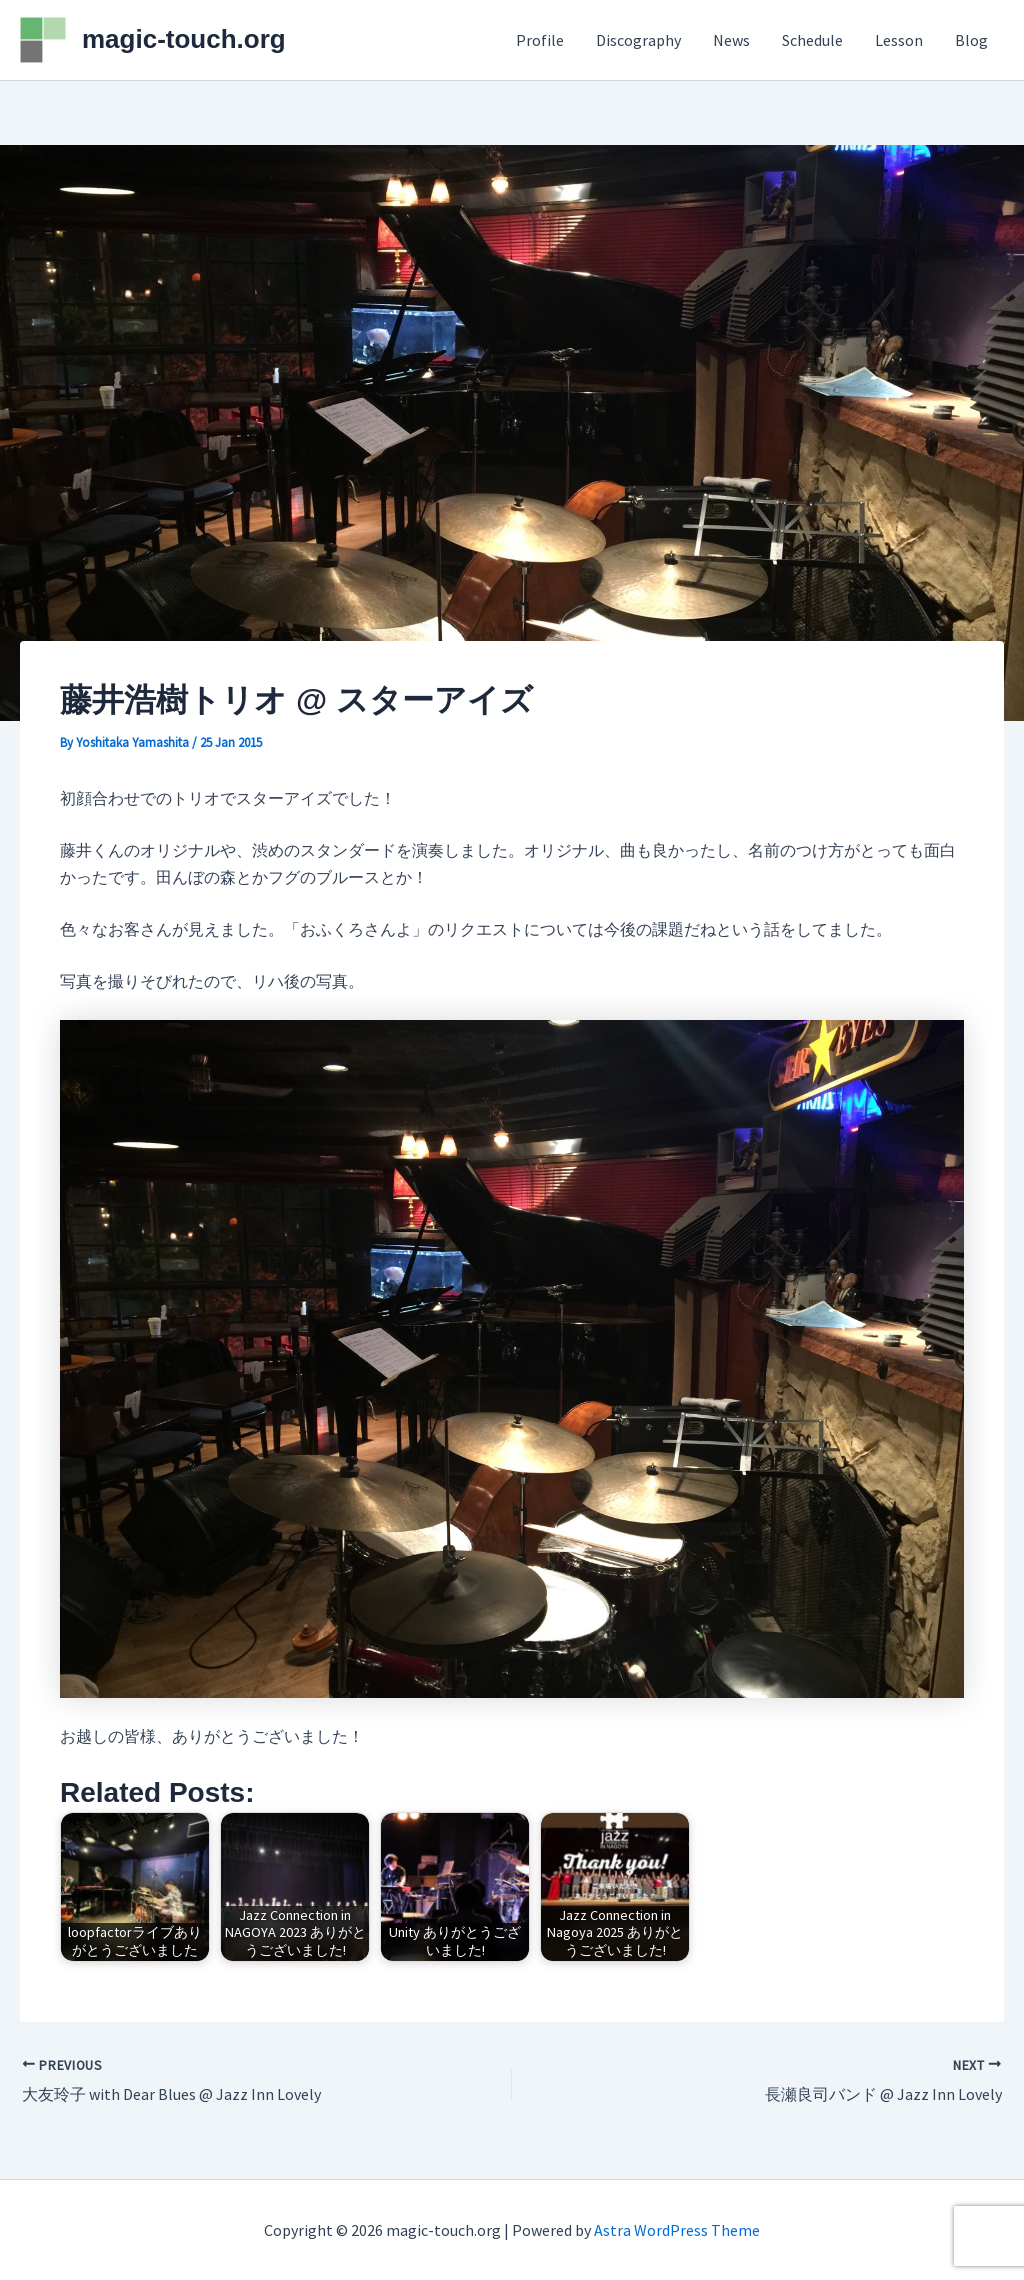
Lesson (899, 40)
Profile (540, 40)
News (731, 40)
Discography (638, 40)
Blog (971, 40)
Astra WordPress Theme (677, 2230)
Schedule (812, 40)
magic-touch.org (184, 39)
